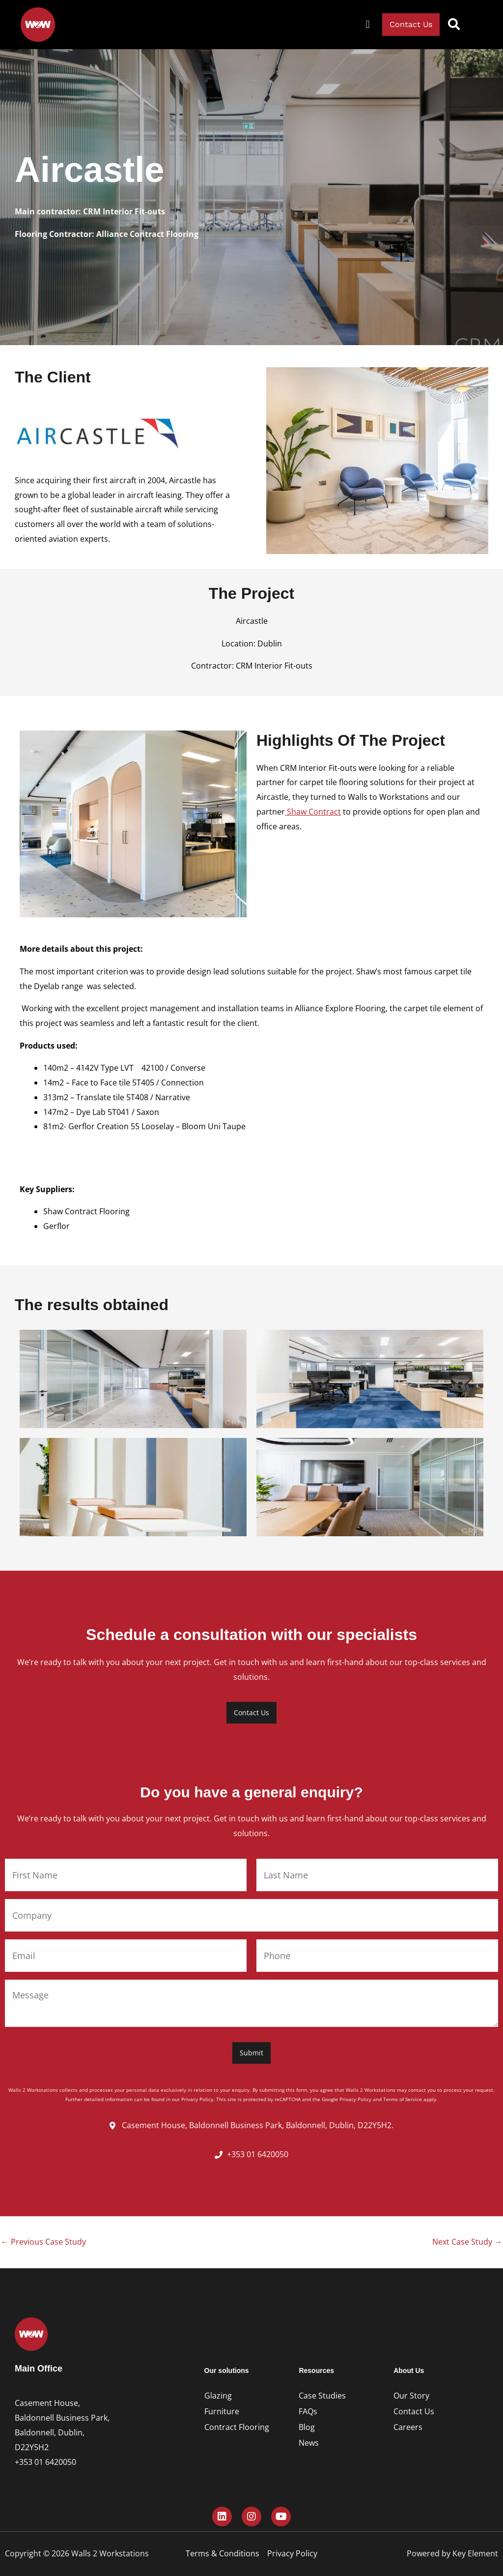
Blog (307, 2427)
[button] (367, 25)
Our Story (411, 2395)
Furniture (221, 2411)
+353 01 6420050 (45, 2462)
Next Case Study (467, 2241)
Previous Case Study (43, 2241)
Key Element (475, 2553)
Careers (407, 2427)
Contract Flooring (236, 2427)
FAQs (308, 2411)
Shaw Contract (313, 811)
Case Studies (322, 2395)
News (309, 2442)
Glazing (218, 2395)
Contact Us (413, 2411)
